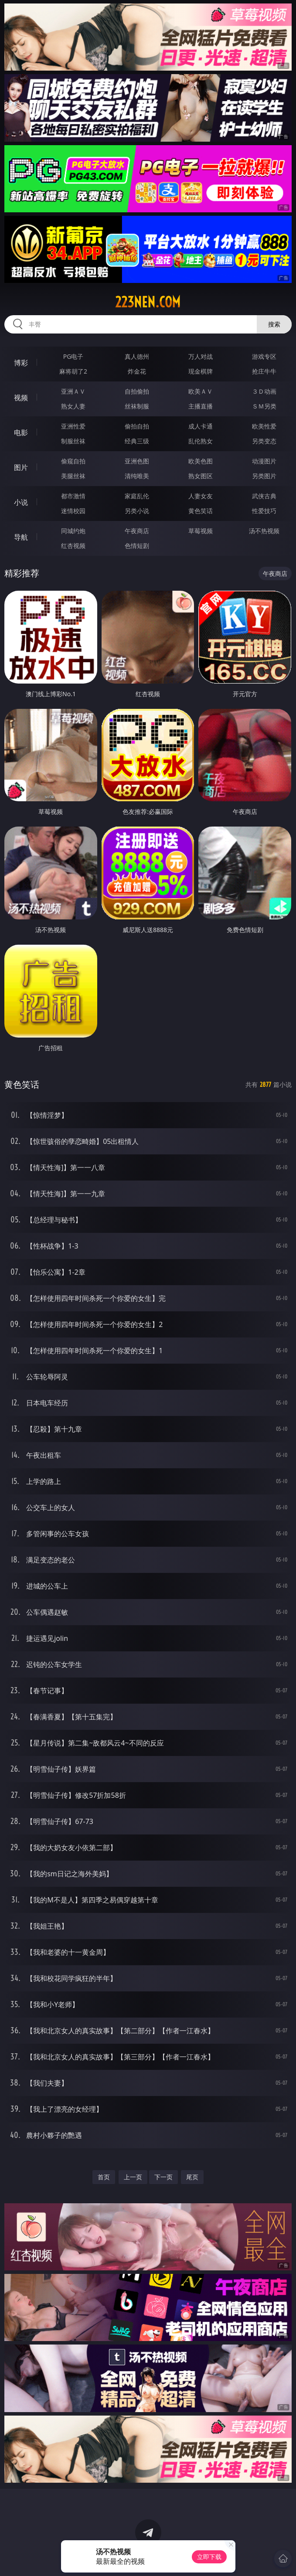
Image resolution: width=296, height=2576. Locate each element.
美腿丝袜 (73, 476)
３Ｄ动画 (264, 391)
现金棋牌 (200, 371)
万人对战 (200, 356)
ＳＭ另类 (264, 406)
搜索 (274, 324)
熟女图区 (200, 476)
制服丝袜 (73, 441)
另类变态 (264, 441)
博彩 (21, 363)
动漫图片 (264, 461)
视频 (21, 397)
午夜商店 (137, 531)
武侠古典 (264, 496)
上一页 (133, 2177)
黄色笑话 (200, 511)
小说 (21, 502)
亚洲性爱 (73, 426)
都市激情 (73, 496)
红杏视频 (73, 545)
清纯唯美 (137, 476)
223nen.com (147, 302)
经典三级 (137, 441)
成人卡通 (200, 426)
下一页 (163, 2177)
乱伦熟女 (200, 441)
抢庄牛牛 (264, 371)
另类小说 (137, 511)
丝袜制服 (137, 406)
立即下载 (209, 2556)
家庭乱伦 (137, 496)
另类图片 (264, 476)
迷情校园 (73, 511)
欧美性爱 (264, 426)
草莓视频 (200, 531)
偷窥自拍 (73, 461)
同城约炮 (73, 531)
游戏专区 (264, 356)
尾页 (192, 2177)
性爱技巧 (264, 511)
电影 (21, 432)
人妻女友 (200, 496)
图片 (21, 467)
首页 (104, 2177)
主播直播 (200, 406)
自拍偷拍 (137, 391)
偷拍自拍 (137, 426)
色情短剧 (137, 545)
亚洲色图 (137, 461)
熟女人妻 (73, 406)
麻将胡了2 (73, 371)
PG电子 (73, 356)
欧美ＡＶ (200, 391)
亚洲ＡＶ (73, 391)
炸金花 (137, 371)
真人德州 (137, 356)
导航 (21, 537)
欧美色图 (200, 461)
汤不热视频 (264, 531)
